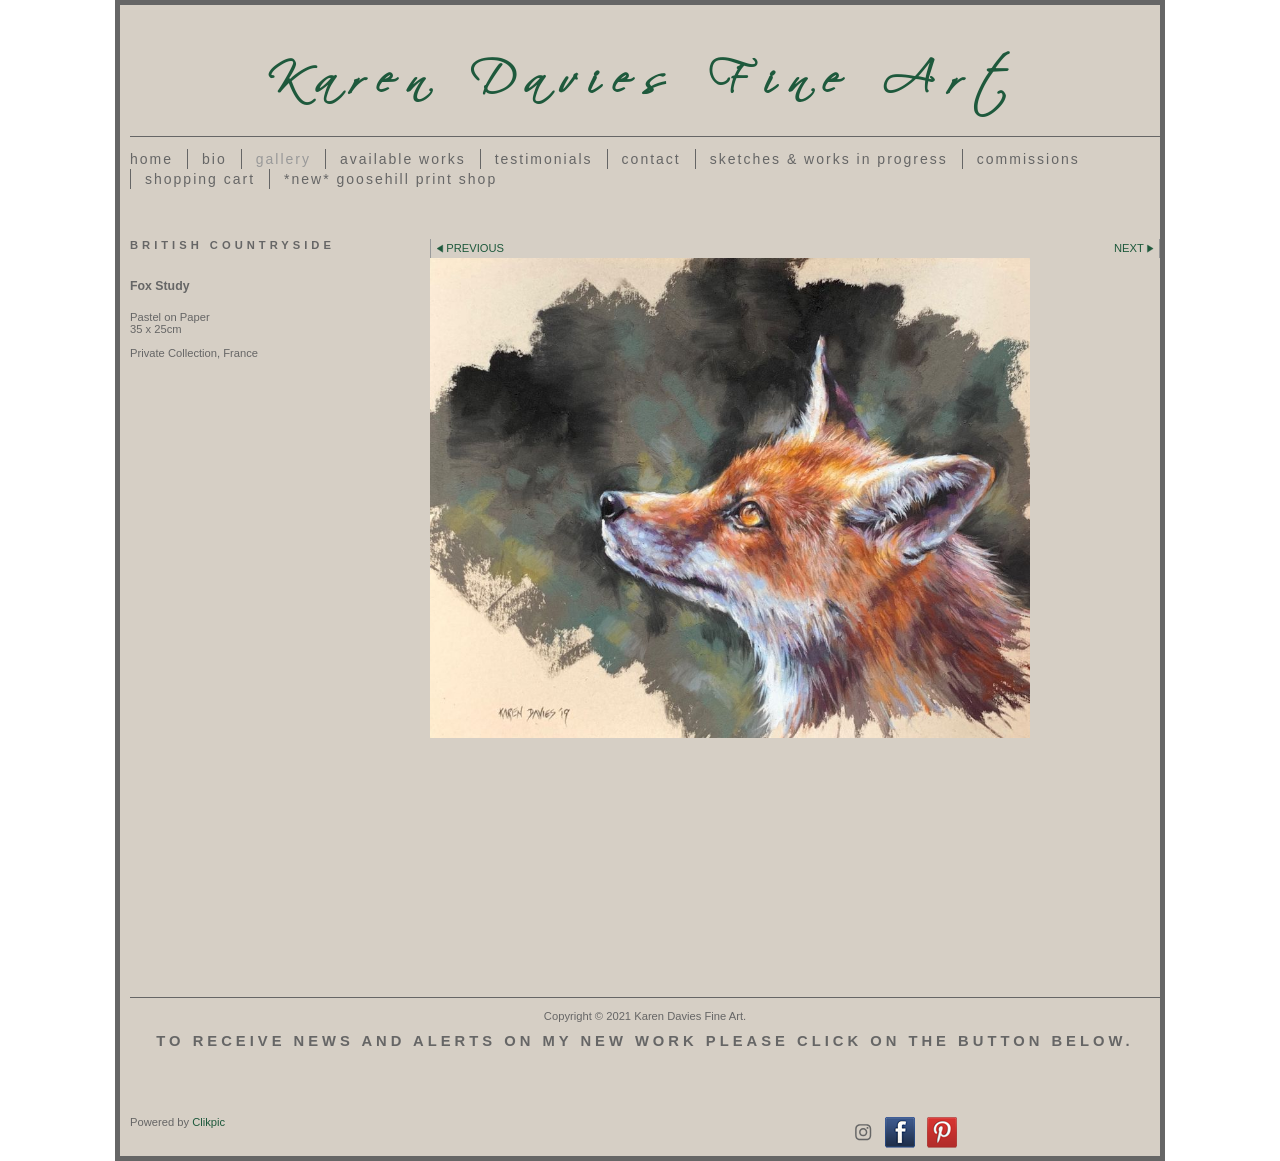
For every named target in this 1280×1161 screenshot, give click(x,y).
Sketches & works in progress (829, 159)
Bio (214, 159)
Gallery (283, 159)
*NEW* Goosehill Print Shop (390, 179)
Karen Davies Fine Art (645, 70)
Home (151, 159)
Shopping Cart (200, 179)
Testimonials (544, 159)
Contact (651, 159)
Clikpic (208, 1122)
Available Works (403, 159)
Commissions (1028, 159)
